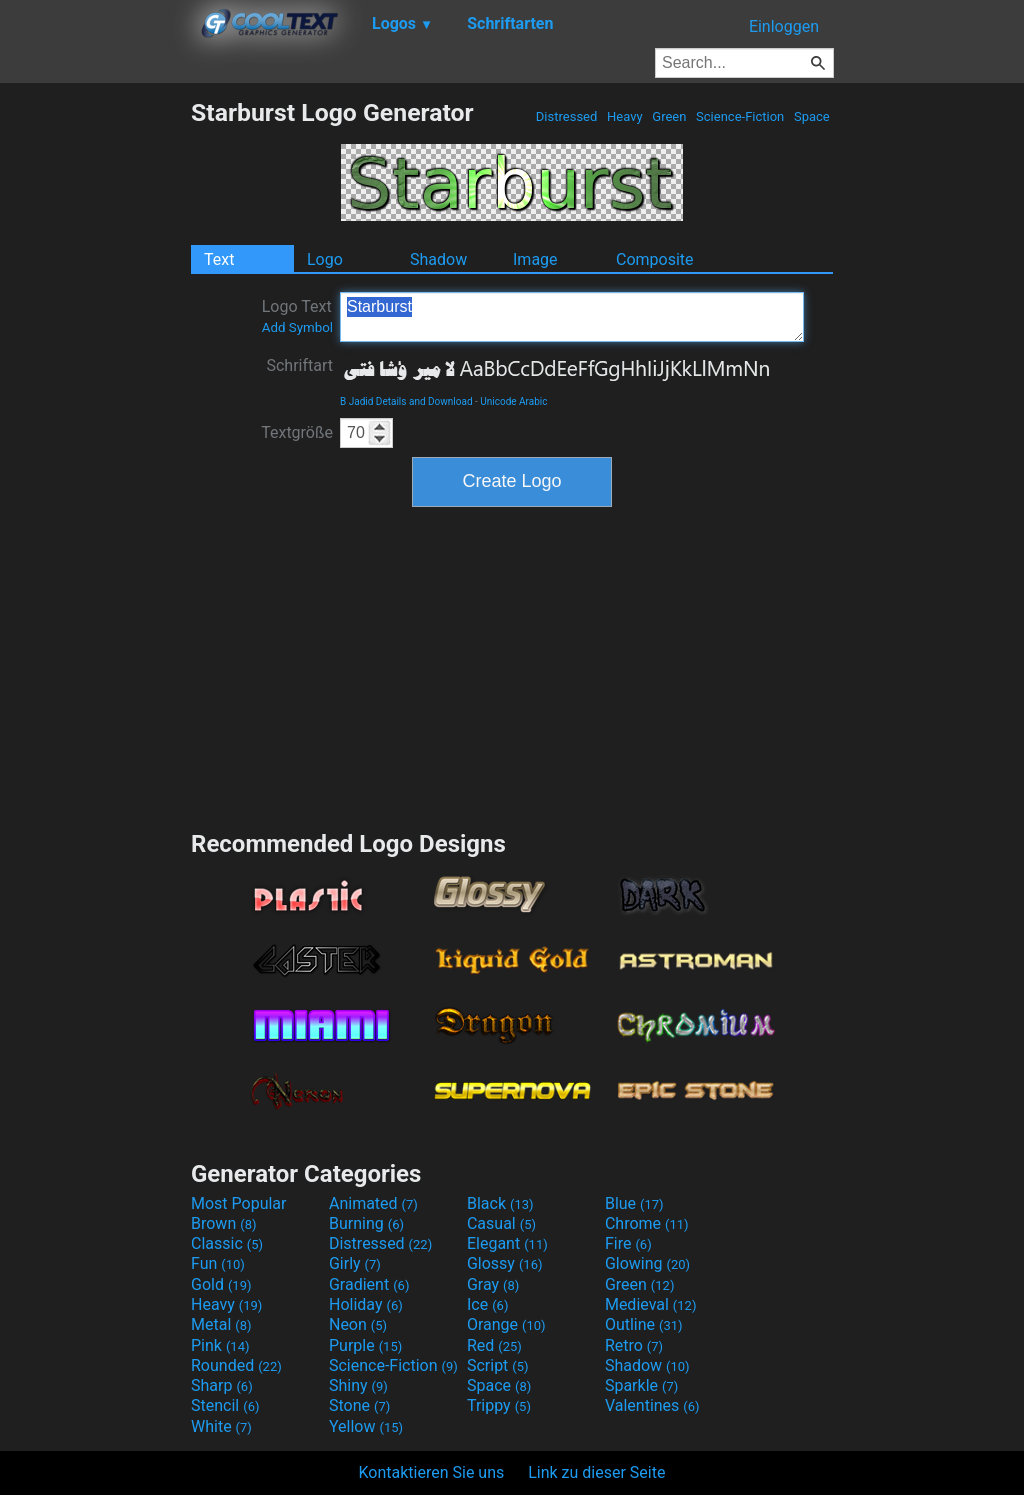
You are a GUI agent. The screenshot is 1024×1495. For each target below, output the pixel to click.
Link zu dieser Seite (596, 1472)
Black (500, 1203)
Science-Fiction (740, 116)
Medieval (651, 1304)
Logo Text (297, 316)
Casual (501, 1223)
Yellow (366, 1426)
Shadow (438, 259)
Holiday (366, 1304)
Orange (506, 1324)
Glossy (505, 1263)
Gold (221, 1284)
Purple (365, 1345)
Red (494, 1345)
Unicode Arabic (513, 401)
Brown (223, 1223)
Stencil (225, 1405)
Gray (493, 1284)
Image (535, 259)
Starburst (572, 317)
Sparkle (641, 1385)
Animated (373, 1203)
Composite (655, 259)
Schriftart (299, 365)
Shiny (358, 1385)
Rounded (236, 1365)
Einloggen (784, 26)
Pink (220, 1345)
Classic (227, 1243)
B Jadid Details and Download (406, 401)
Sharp (222, 1385)
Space (812, 116)
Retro (634, 1345)
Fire (628, 1243)
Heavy (625, 116)
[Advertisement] (95, 398)
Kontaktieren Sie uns (432, 1472)
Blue (634, 1203)
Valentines (652, 1405)
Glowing (647, 1263)
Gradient (369, 1284)
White (221, 1426)
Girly (355, 1263)
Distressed (567, 116)
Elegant (507, 1243)
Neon (358, 1324)
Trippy (499, 1405)
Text (219, 259)
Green (669, 116)
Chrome (647, 1223)
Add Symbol (297, 327)
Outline (644, 1324)
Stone (359, 1405)
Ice (487, 1304)
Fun (218, 1263)
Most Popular (239, 1203)
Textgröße (297, 432)
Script (498, 1365)
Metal (221, 1324)
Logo (325, 259)
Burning (366, 1223)
